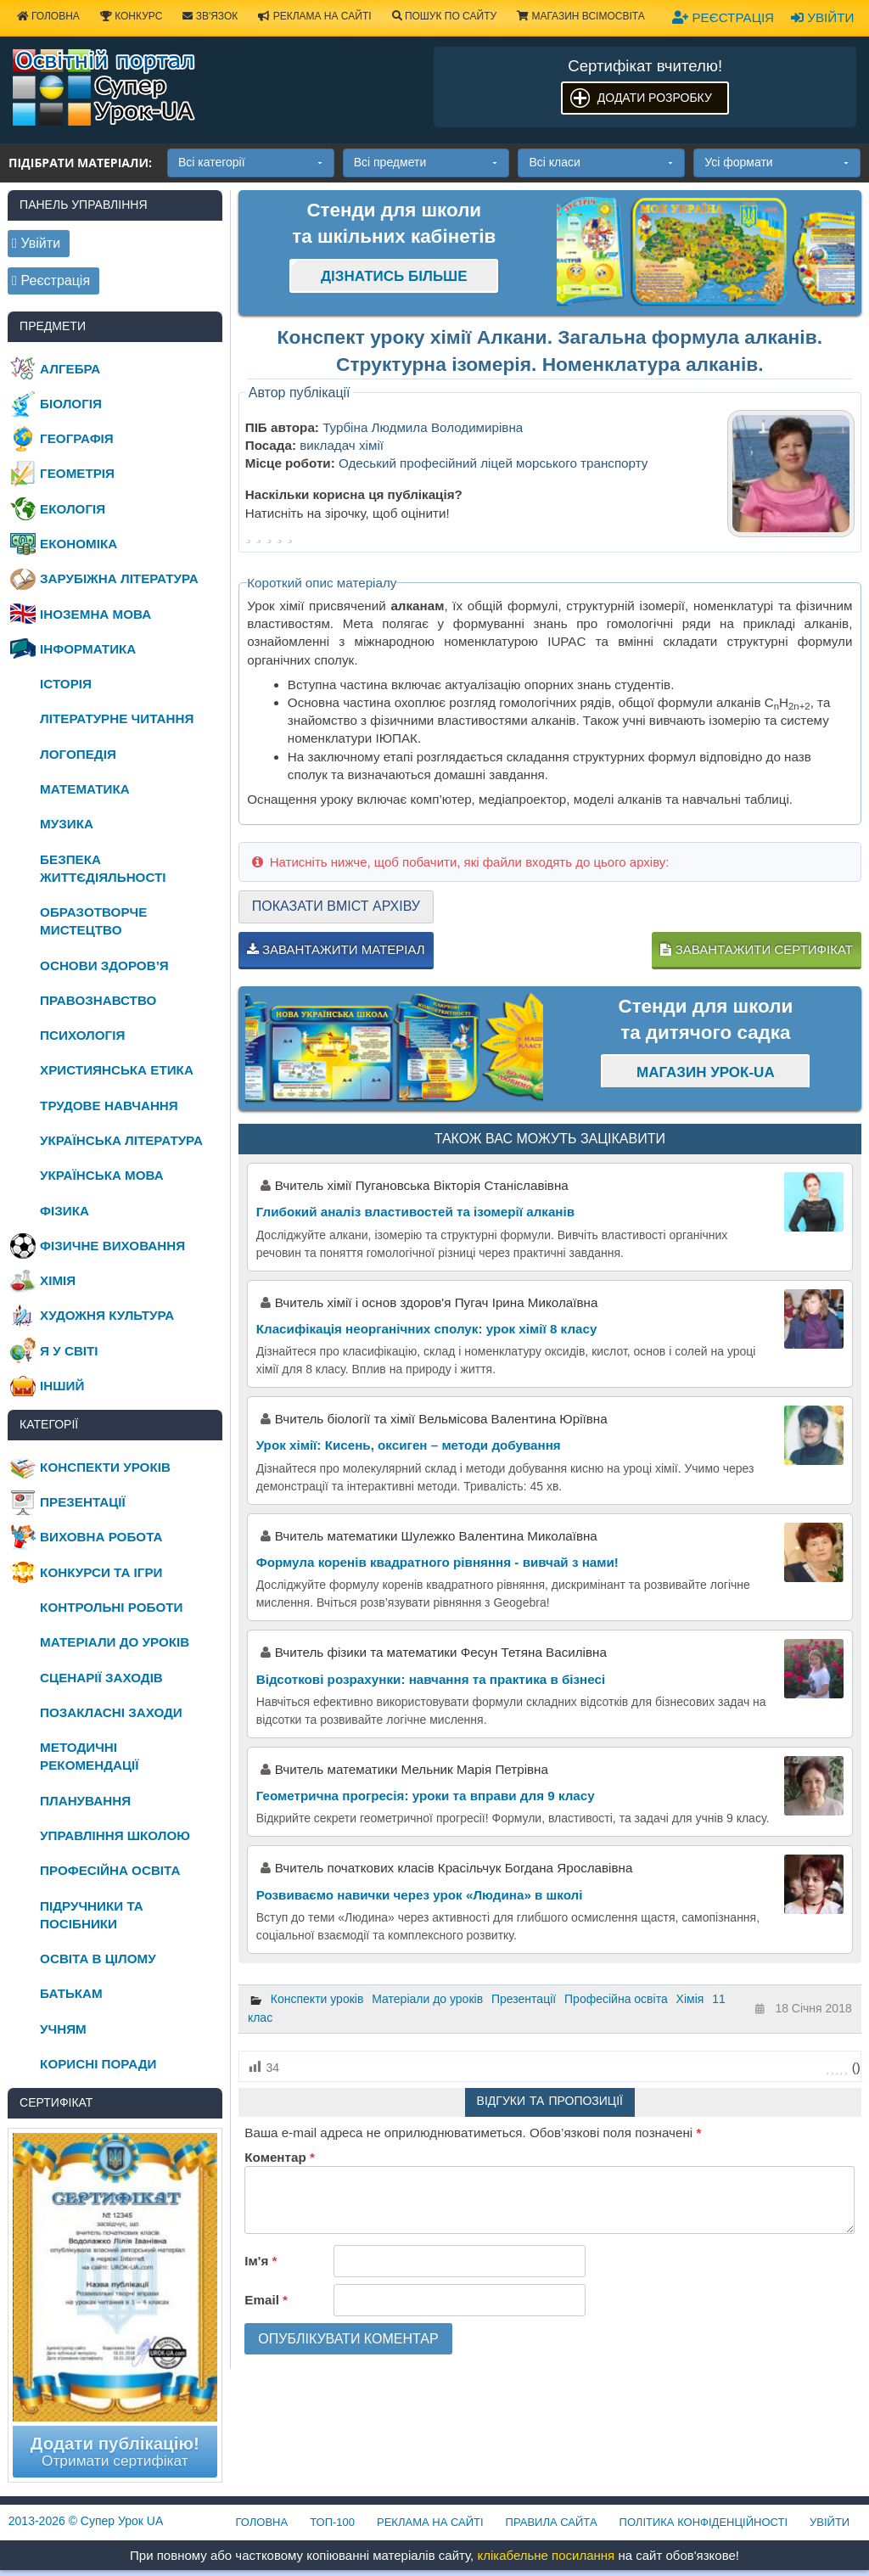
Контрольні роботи (111, 1607)
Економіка (78, 543)
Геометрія (77, 473)
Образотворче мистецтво (93, 921)
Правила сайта (551, 2522)
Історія (66, 683)
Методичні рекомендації (89, 1756)
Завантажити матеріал (336, 949)
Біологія (71, 403)
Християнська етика (116, 1070)
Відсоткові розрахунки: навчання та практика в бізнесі (430, 1679)
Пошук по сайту (444, 16)
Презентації (523, 1999)
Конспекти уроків (317, 1999)
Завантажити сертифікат (756, 949)
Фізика (64, 1211)
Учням (63, 2029)
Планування (85, 1800)
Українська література (121, 1140)
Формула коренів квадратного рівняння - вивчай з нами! (437, 1562)
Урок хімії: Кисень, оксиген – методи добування (408, 1445)
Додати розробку (654, 97)
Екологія (72, 509)
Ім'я (260, 2260)
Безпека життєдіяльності (102, 868)
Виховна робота (101, 1536)
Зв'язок (210, 16)
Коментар (279, 2157)
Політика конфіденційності (704, 2522)
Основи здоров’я (104, 965)
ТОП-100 (332, 2522)
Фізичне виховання (112, 1245)
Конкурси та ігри (101, 1572)
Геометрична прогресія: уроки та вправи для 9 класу (425, 1795)
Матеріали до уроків (427, 1999)
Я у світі (69, 1351)
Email (266, 2300)
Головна (262, 2522)
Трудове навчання (109, 1105)
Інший (62, 1385)
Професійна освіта (616, 1999)
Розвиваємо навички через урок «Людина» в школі (419, 1895)
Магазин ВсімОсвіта (581, 16)
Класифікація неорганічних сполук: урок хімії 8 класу (426, 1329)
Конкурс (131, 16)
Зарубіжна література (119, 578)
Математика (85, 789)
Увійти (822, 17)
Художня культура (107, 1315)
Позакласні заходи (111, 1712)
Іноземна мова (95, 614)
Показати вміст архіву (336, 906)
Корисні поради (98, 2064)
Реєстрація (723, 17)
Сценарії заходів (101, 1677)
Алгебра (70, 369)
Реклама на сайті (314, 16)
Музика (66, 824)
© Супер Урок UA (86, 2521)
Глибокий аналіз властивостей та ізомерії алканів (415, 1211)
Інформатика (88, 649)
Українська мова (102, 1175)
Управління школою (115, 1835)
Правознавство (98, 1000)
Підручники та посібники (91, 1915)
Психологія (82, 1035)
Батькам (71, 1993)
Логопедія (78, 754)
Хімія (690, 1999)
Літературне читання (116, 718)
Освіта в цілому (98, 1958)
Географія (77, 438)
